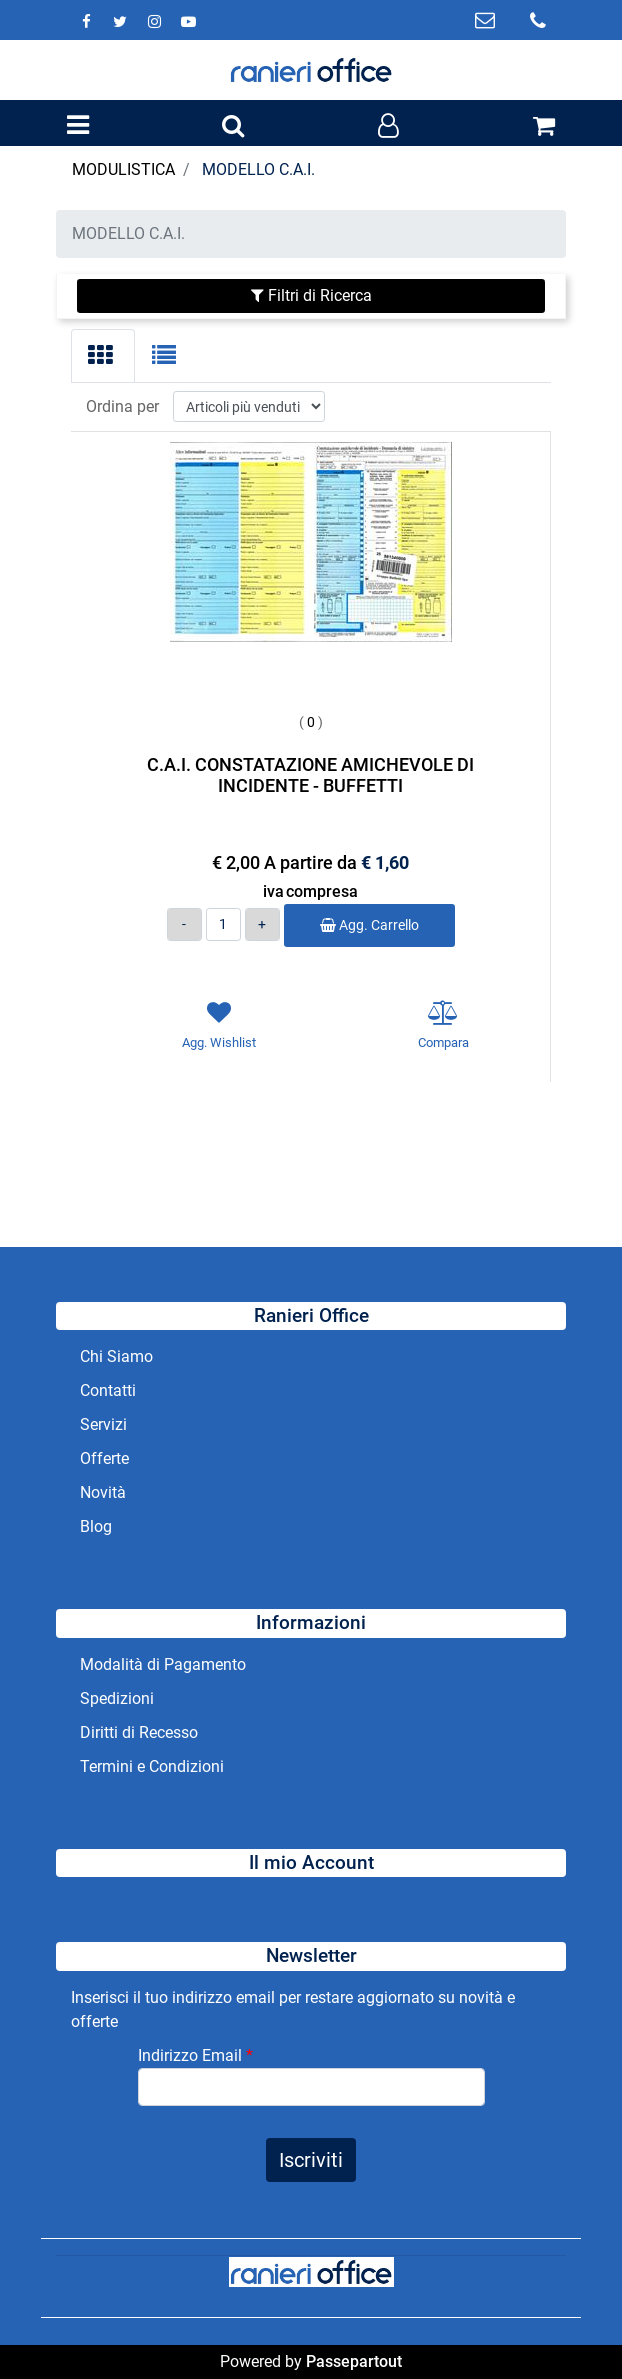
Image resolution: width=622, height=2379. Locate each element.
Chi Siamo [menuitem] (116, 1356)
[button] (311, 2160)
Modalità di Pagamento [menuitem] (163, 1664)
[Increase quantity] (262, 924)
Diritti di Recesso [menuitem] (139, 1732)
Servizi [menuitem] (105, 1424)
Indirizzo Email (195, 2055)
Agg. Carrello (369, 925)
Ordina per (122, 406)
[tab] (103, 356)
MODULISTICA (123, 169)
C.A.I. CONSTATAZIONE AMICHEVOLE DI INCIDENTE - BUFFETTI (310, 775)
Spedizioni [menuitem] (117, 1698)
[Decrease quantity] (184, 924)
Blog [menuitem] (96, 1526)
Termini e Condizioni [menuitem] (152, 1766)
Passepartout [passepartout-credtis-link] (354, 2361)
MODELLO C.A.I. (258, 169)
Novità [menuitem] (103, 1492)
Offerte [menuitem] (104, 1458)
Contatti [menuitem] (108, 1390)
